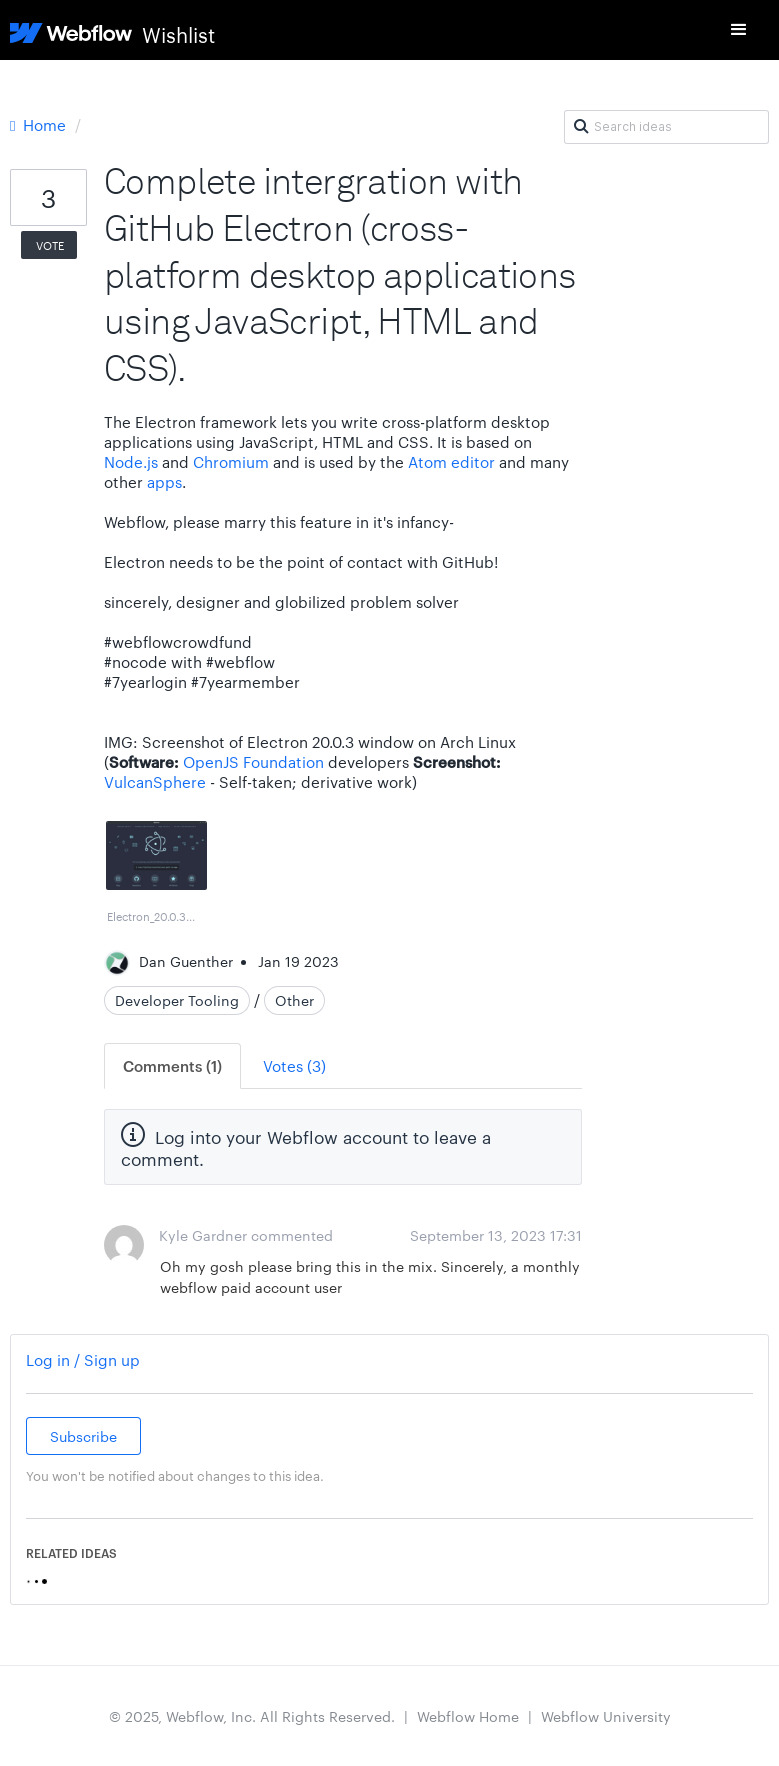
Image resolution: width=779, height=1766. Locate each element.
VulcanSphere (155, 781)
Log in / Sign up (83, 1359)
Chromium (231, 461)
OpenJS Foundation (253, 761)
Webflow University (606, 1716)
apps (164, 481)
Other (294, 1000)
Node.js (131, 461)
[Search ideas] (666, 127)
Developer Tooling (177, 1000)
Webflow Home (468, 1716)
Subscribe (83, 1436)
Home (40, 124)
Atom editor (451, 461)
